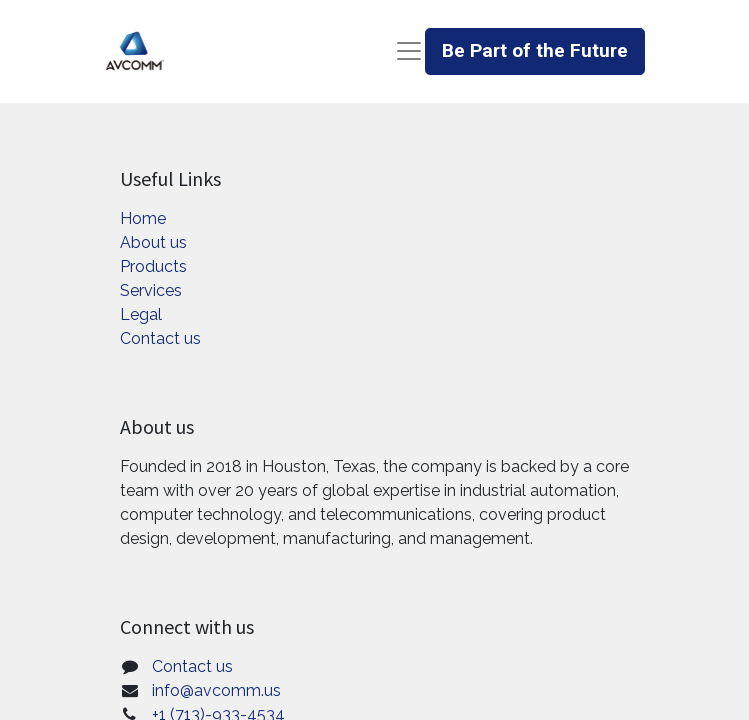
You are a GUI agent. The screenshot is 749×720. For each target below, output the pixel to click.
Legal (141, 314)
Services (151, 290)
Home (143, 218)
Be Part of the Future (535, 50)
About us (153, 242)
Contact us (160, 338)
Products (153, 266)
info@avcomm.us (216, 690)
